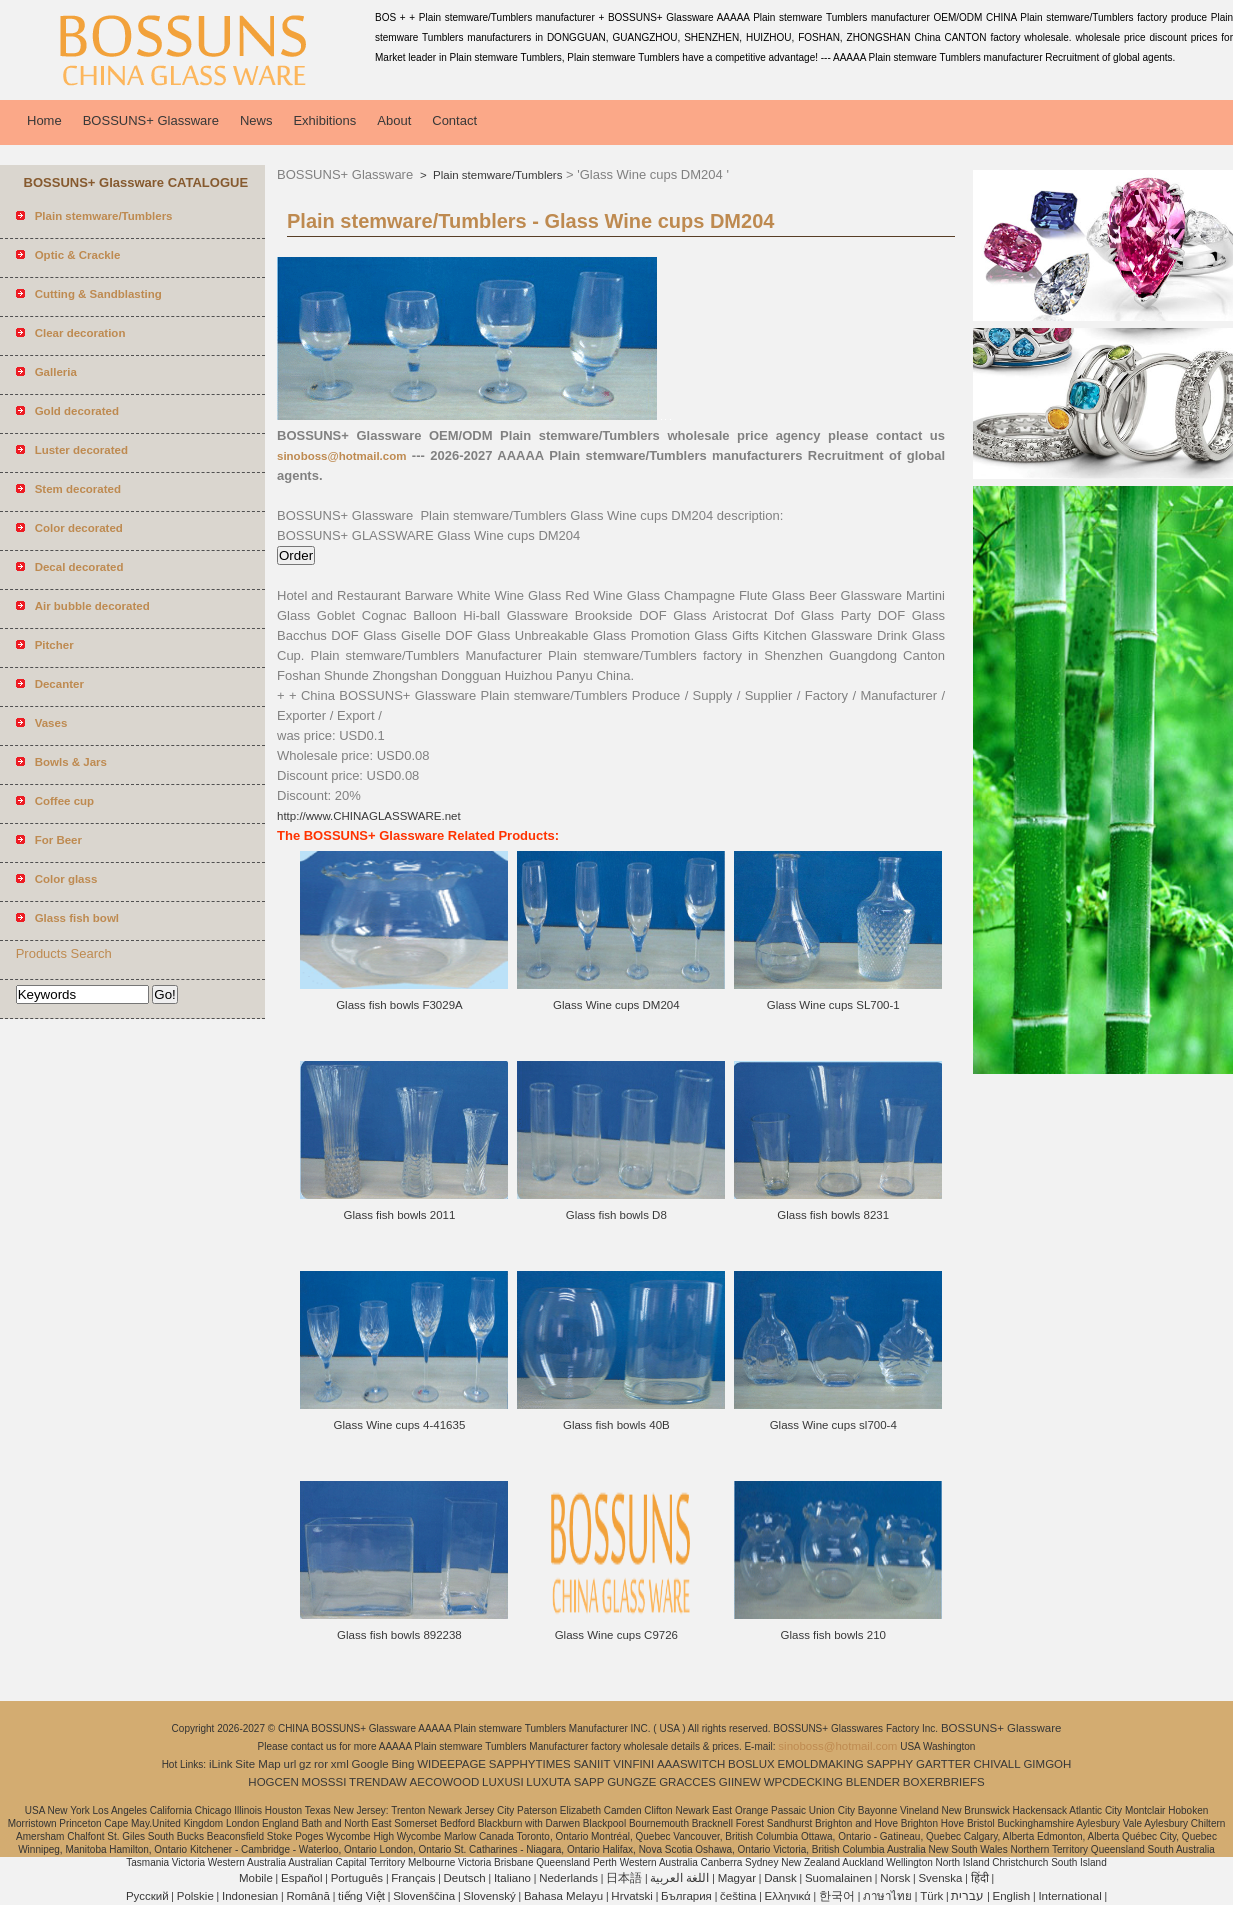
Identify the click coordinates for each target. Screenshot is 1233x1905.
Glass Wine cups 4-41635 (400, 1425)
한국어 (837, 1896)
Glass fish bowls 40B (616, 1425)
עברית (967, 1896)
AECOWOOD (445, 1782)
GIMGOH (1047, 1764)
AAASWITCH (691, 1764)
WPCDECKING (803, 1782)
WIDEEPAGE (451, 1764)
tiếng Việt (361, 1896)
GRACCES (687, 1782)
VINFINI (633, 1764)
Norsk (895, 1878)
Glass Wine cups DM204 (616, 1005)
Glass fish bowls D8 (616, 1215)
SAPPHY (890, 1764)
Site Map (257, 1764)
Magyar (737, 1878)
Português (357, 1878)
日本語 (624, 1878)
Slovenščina (424, 1896)
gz (305, 1764)
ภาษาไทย (887, 1896)
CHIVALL (997, 1764)
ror (321, 1764)
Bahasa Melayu (563, 1896)
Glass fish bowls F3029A (399, 1005)
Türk (931, 1896)
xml (340, 1764)
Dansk (780, 1878)
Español (302, 1878)
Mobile (256, 1878)
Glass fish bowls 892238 (399, 1635)
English (1012, 1896)
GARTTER (943, 1764)
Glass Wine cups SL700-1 (833, 1005)
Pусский (147, 1896)
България (686, 1896)
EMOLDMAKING (821, 1764)
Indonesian (250, 1896)
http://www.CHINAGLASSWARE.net (369, 816)
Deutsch (465, 1878)
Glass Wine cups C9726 (616, 1635)
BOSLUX (751, 1764)
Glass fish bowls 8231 (833, 1215)
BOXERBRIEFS (944, 1782)
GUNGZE (631, 1782)
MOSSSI (324, 1782)
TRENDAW (378, 1782)
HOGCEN (273, 1782)
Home (44, 120)
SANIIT (591, 1764)
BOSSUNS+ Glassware (151, 120)
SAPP (589, 1782)
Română (307, 1896)
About (394, 120)
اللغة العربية (679, 1878)
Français (413, 1878)
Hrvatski (632, 1896)
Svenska (940, 1878)
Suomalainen (838, 1878)
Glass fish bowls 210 (832, 1635)
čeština (738, 1896)
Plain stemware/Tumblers (496, 175)
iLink (221, 1764)
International (1069, 1896)
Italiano (512, 1878)
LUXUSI (503, 1782)
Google (370, 1764)
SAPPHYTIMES (530, 1764)
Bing (402, 1764)
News (256, 120)
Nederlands (568, 1878)
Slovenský (489, 1896)
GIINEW (740, 1782)
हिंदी (980, 1878)
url (290, 1764)
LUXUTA (548, 1782)
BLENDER (873, 1782)
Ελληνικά (788, 1896)
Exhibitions (324, 120)
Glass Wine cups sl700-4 (833, 1425)
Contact (454, 120)
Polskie (195, 1896)
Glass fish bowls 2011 (400, 1215)
